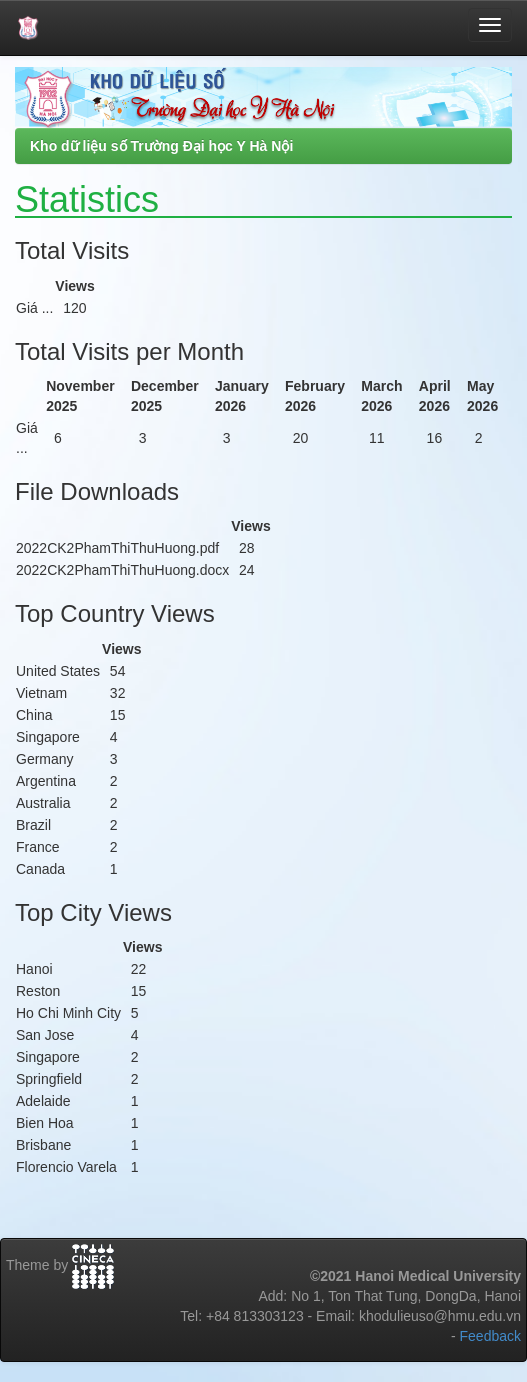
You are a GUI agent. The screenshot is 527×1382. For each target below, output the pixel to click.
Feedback (490, 1336)
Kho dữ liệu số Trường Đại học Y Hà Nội (161, 146)
